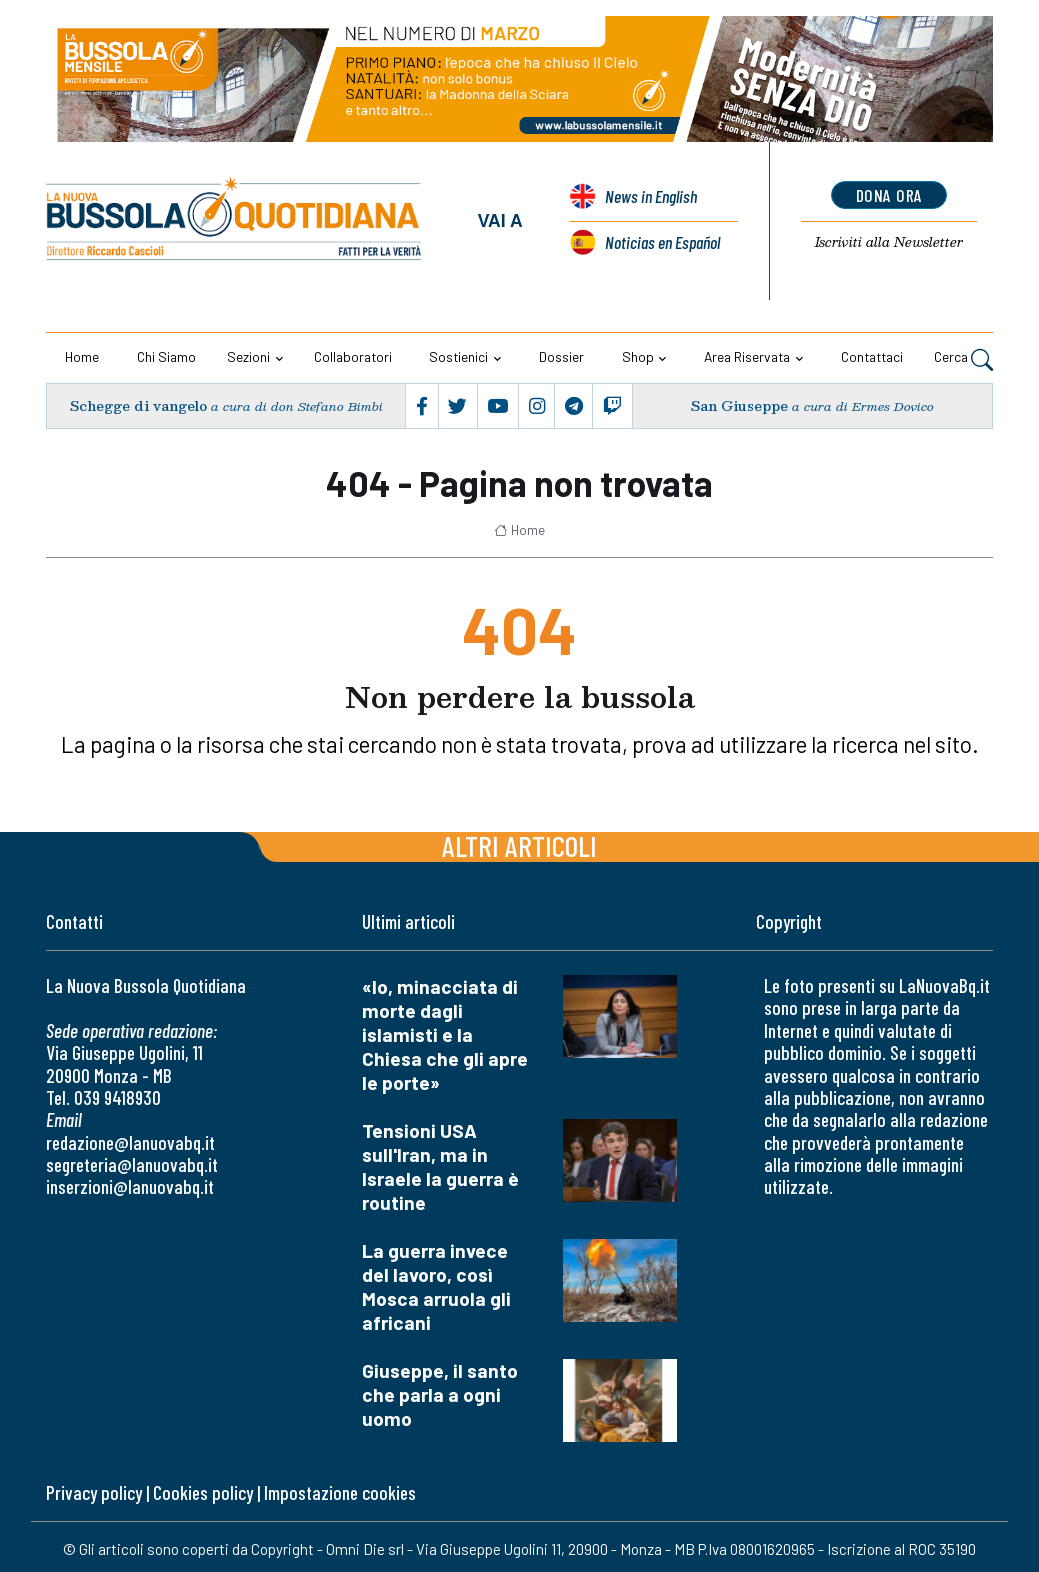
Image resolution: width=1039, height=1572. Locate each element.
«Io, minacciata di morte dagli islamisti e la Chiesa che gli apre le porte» (445, 1034)
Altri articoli (519, 845)
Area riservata (747, 356)
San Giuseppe (739, 405)
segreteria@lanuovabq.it (132, 1164)
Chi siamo (166, 356)
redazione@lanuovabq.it (130, 1142)
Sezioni (248, 356)
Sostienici (458, 356)
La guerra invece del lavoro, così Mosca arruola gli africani (436, 1286)
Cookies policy (203, 1492)
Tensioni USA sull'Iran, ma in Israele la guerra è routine (440, 1166)
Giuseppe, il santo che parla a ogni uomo (440, 1394)
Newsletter (889, 242)
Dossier (561, 356)
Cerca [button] (963, 359)
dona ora (889, 195)
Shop (638, 356)
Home (82, 356)
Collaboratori (353, 356)
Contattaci (872, 356)
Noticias (662, 242)
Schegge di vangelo (138, 405)
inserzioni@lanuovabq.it (130, 1186)
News (651, 196)
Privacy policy (94, 1492)
